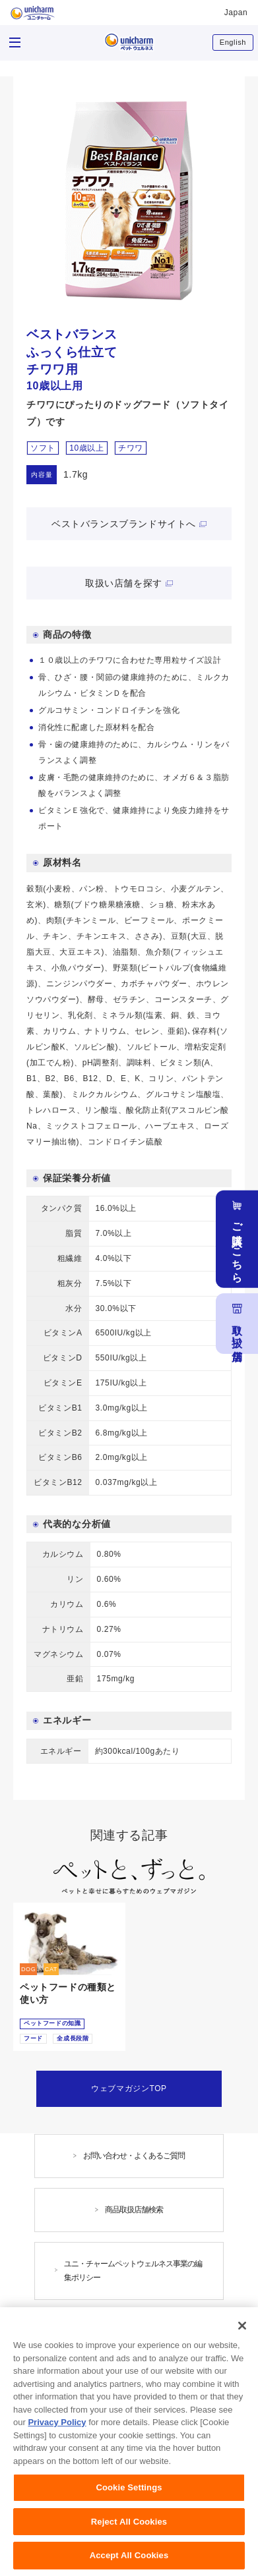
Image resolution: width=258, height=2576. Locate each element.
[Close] (242, 2328)
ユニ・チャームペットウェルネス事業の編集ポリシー (133, 2270)
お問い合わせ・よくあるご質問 (134, 2155)
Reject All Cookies (129, 2525)
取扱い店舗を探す (123, 583)
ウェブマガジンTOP (128, 2088)
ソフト (42, 448)
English (233, 42)
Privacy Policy (57, 2425)
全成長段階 (72, 2038)
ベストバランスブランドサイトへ (123, 523)
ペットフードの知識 (52, 2023)
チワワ (130, 448)
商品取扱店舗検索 (134, 2209)
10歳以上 (86, 448)
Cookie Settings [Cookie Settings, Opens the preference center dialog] (129, 2491)
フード (33, 2038)
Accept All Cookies (129, 2559)
